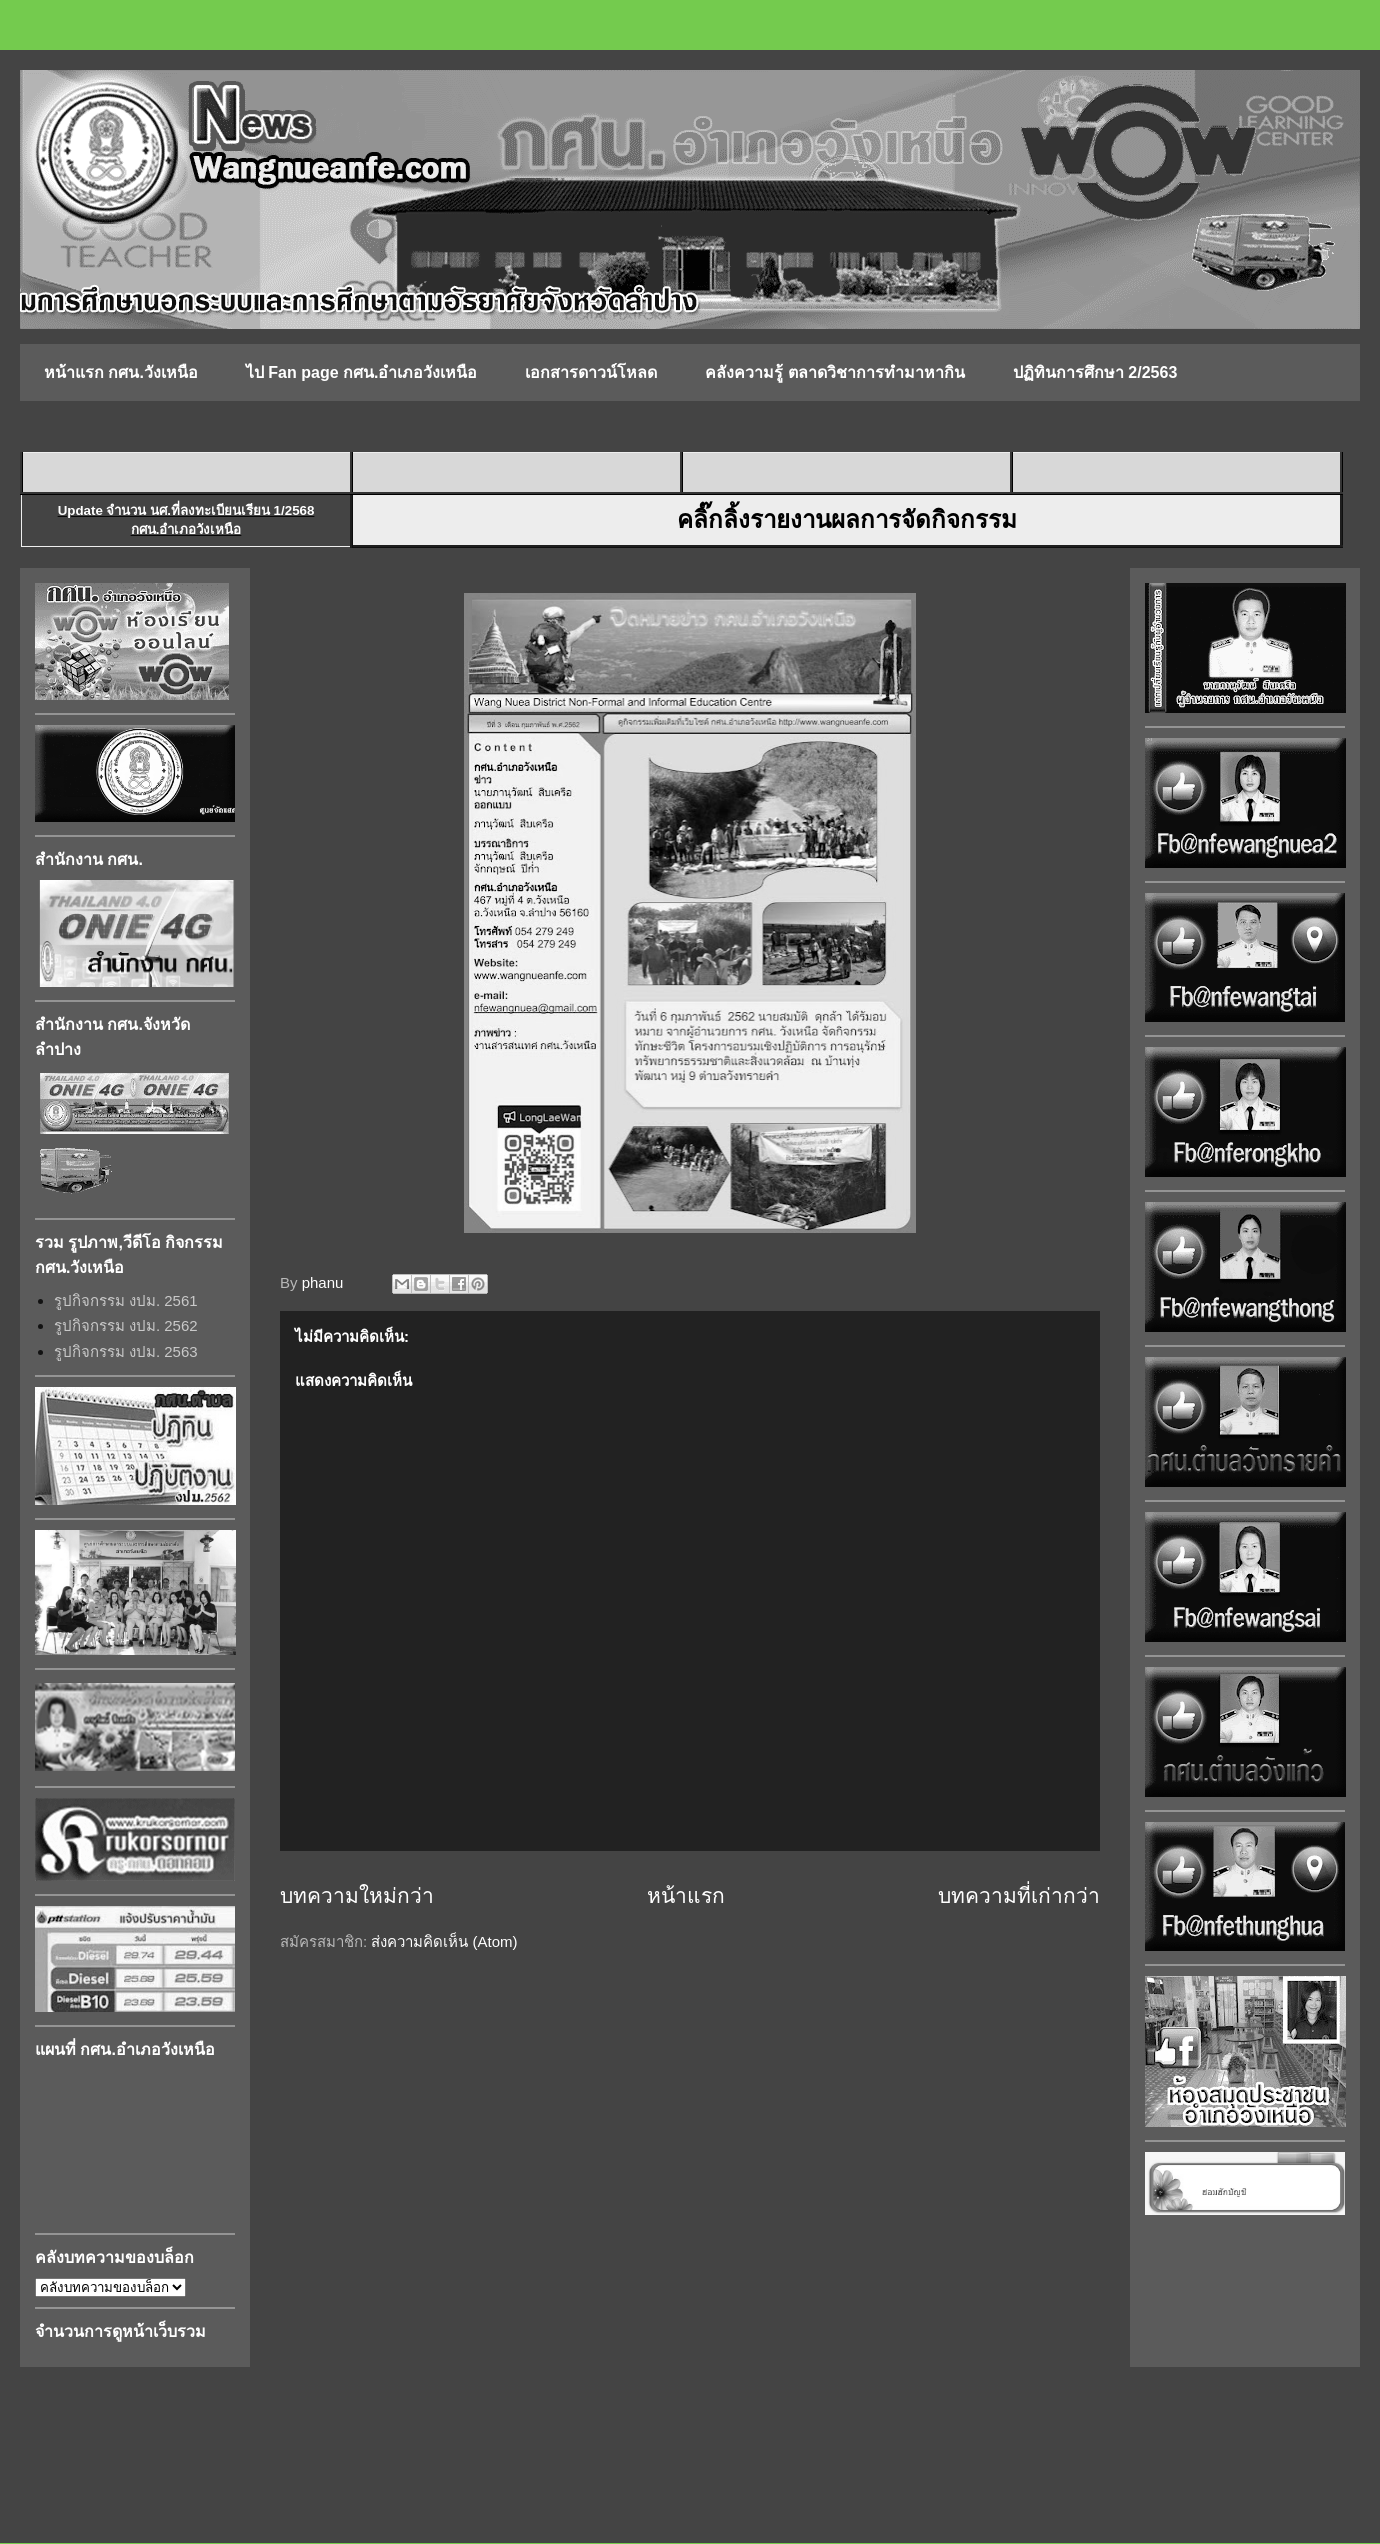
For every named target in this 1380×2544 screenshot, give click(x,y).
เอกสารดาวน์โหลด (591, 372)
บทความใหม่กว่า (357, 1895)
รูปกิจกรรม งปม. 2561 (126, 1300)
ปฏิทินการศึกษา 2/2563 (1095, 372)
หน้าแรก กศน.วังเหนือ (121, 372)
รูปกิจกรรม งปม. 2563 (126, 1351)
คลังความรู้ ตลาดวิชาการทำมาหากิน (834, 372)
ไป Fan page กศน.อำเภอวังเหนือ (362, 372)
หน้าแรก (686, 1895)
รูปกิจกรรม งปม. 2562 (126, 1325)
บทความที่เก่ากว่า (1019, 1895)
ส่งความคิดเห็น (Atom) (444, 1941)
